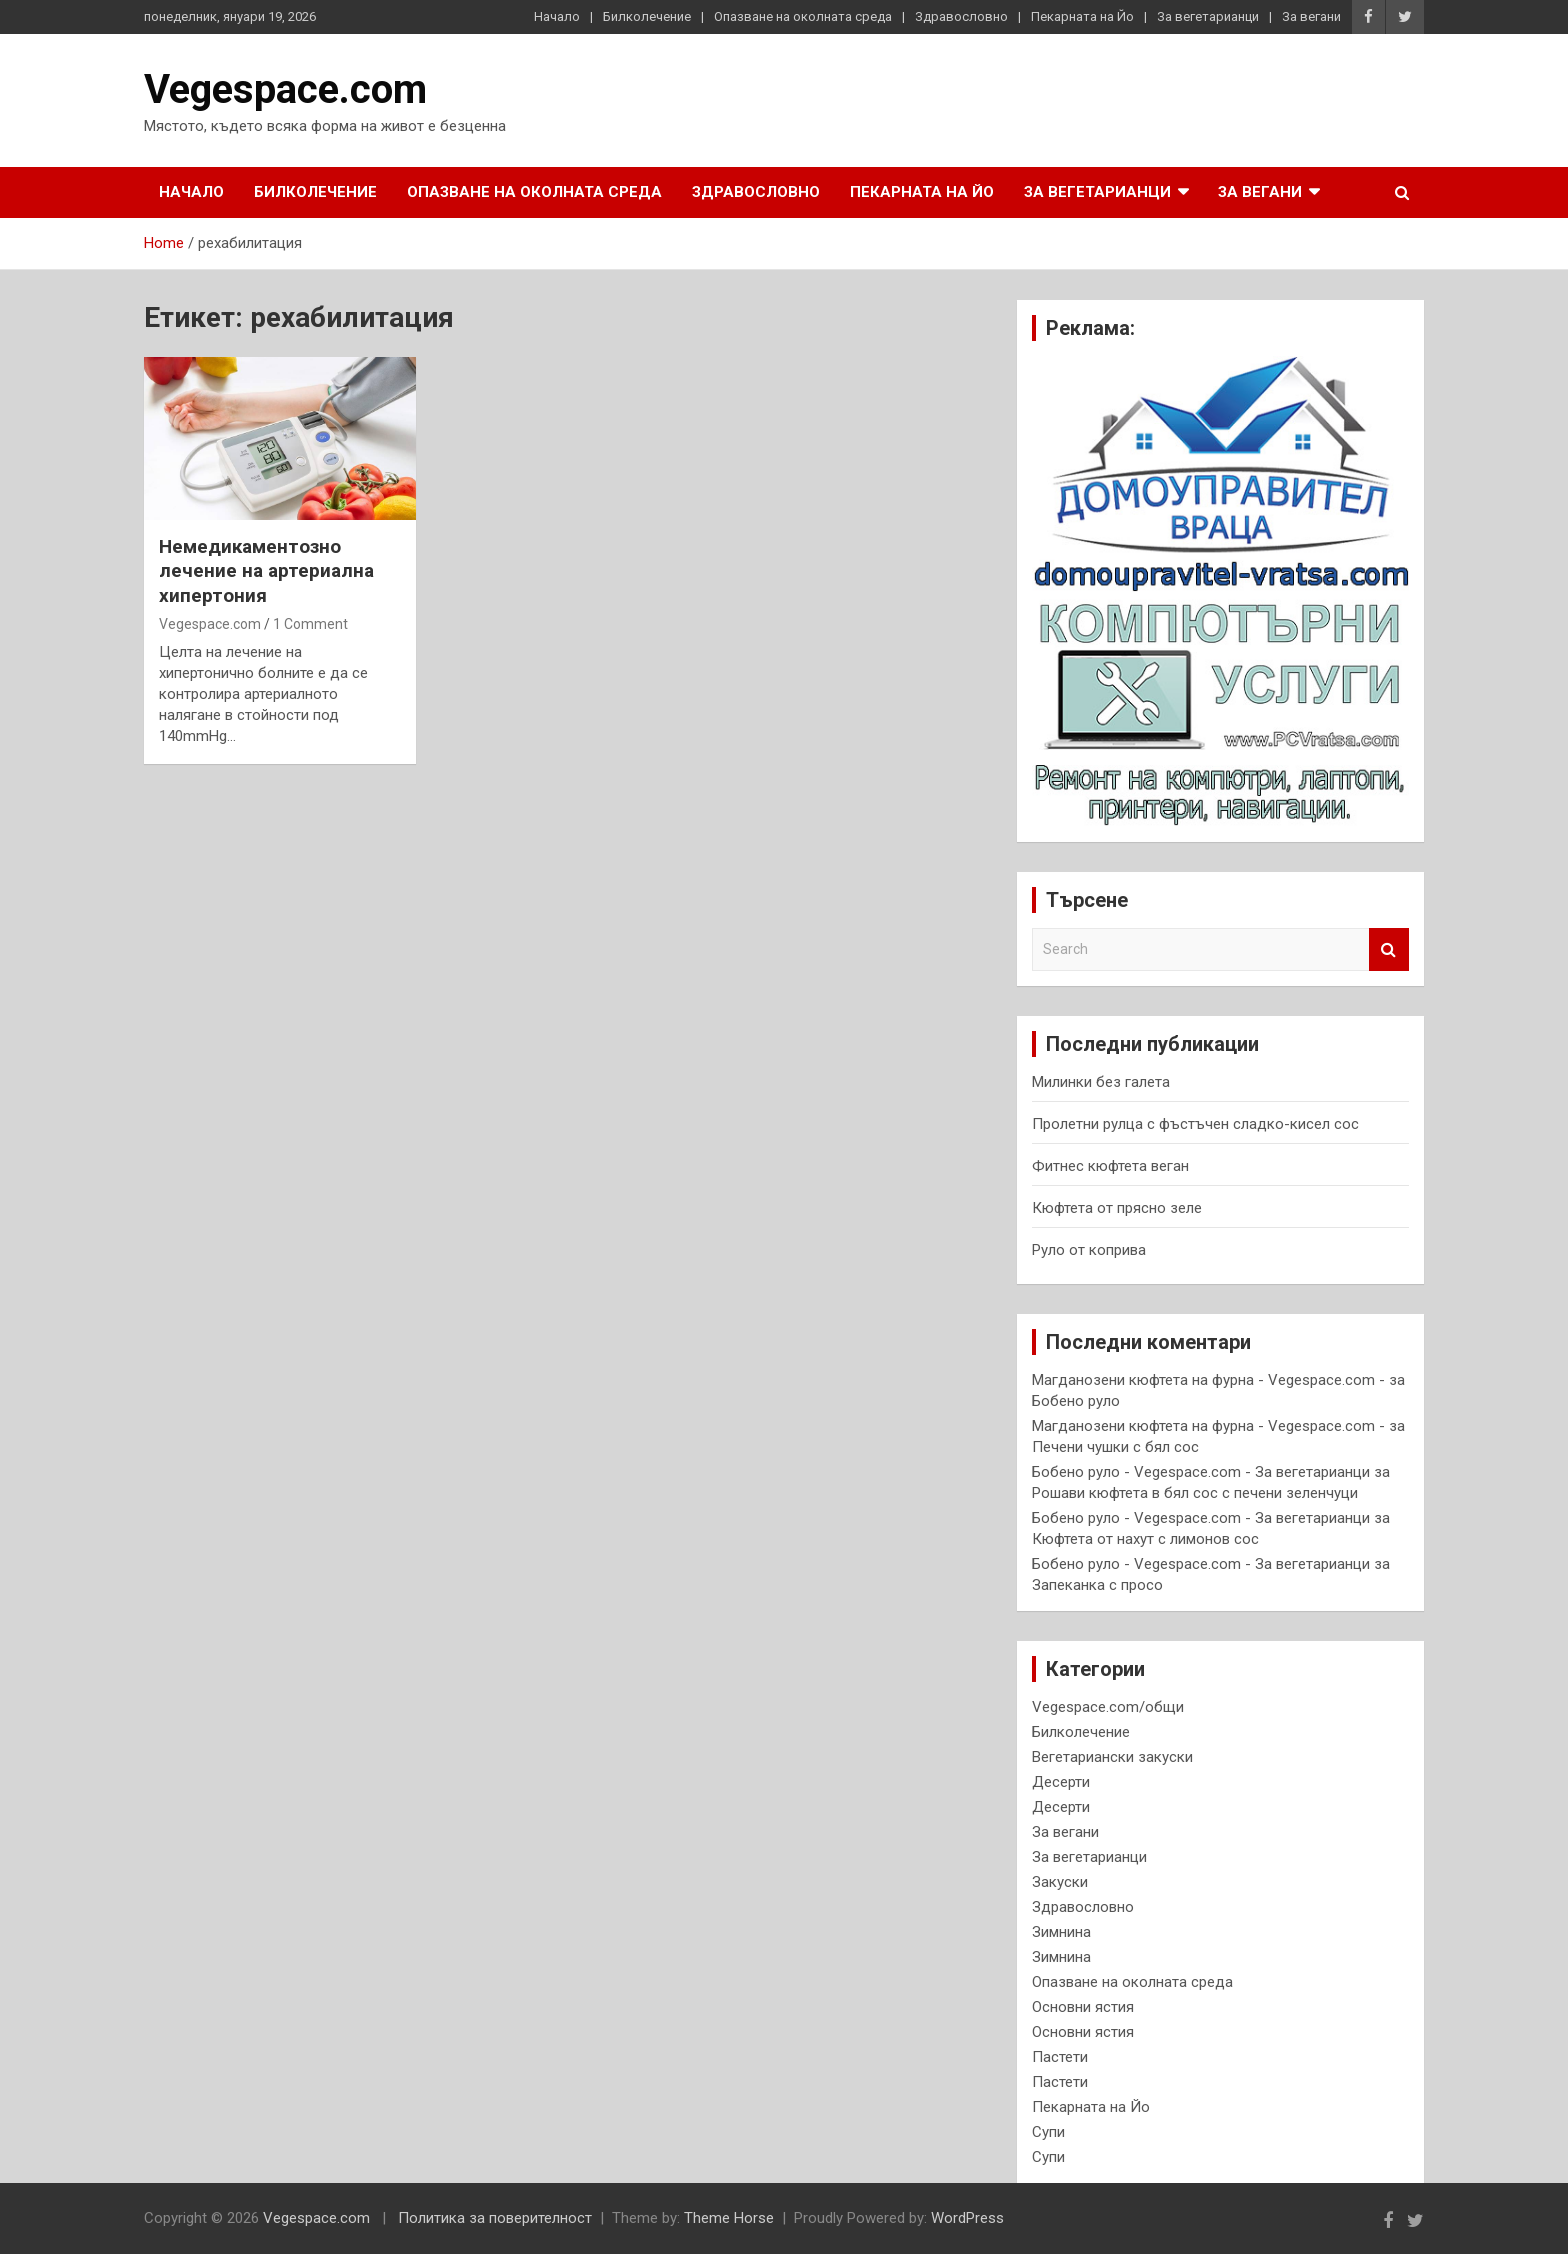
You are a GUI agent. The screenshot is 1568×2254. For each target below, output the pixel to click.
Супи (1048, 2132)
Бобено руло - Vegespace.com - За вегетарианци (1201, 1472)
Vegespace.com (285, 89)
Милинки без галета (1101, 1082)
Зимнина (1061, 1932)
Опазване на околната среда (803, 16)
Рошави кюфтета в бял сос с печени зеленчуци (1195, 1493)
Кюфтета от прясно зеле (1117, 1208)
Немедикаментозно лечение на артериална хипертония (266, 571)
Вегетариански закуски (1112, 1757)
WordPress (967, 2218)
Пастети (1060, 2057)
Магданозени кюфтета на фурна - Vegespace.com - (1208, 1380)
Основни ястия (1083, 2007)
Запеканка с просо (1097, 1585)
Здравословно (961, 16)
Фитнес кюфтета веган (1110, 1166)
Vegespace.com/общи (1108, 1707)
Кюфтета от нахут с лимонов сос (1145, 1539)
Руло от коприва (1089, 1250)
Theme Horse (729, 2218)
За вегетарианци (1208, 16)
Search (1389, 949)
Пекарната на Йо (1082, 16)
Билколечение (647, 16)
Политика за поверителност (495, 2218)
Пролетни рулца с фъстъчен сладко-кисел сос (1195, 1124)
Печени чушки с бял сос (1115, 1447)
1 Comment (310, 624)
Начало (557, 16)
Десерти (1061, 1782)
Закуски (1060, 1882)
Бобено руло (1076, 1401)
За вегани (1311, 16)
